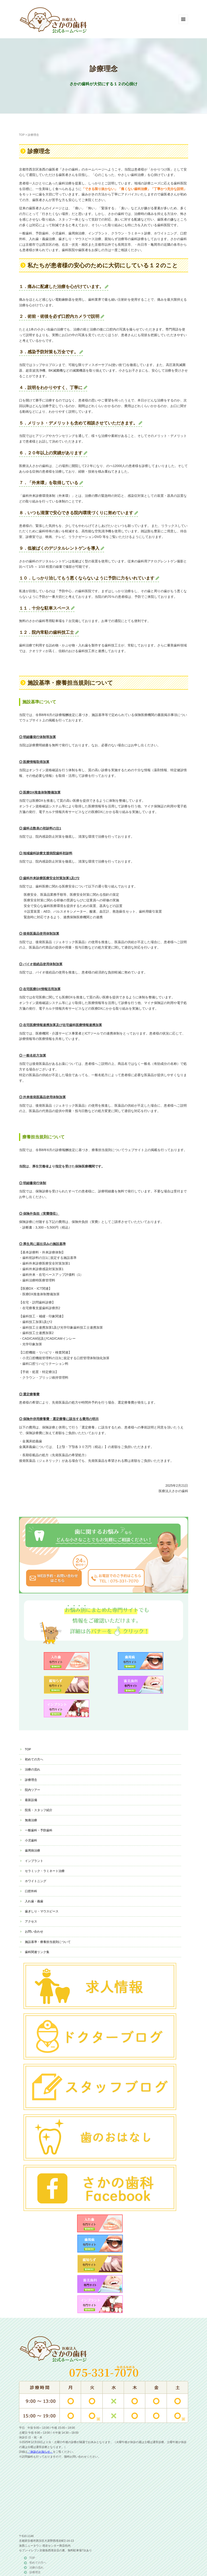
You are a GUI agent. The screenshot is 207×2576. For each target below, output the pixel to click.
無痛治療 (31, 1820)
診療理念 (31, 1780)
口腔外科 (31, 1891)
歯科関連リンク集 (37, 1952)
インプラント (34, 1861)
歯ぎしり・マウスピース (42, 1911)
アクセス (31, 1921)
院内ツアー (32, 1790)
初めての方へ (34, 1759)
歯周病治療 (32, 1850)
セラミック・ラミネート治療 (45, 1871)
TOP (22, 134)
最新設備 (31, 1800)
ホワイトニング (35, 1881)
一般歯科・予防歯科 (38, 1830)
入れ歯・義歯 (34, 1901)
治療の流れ (32, 1769)
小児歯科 (31, 1840)
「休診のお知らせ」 (40, 2451)
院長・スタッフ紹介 (38, 1810)
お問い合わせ (34, 1931)
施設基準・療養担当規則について (48, 1942)
